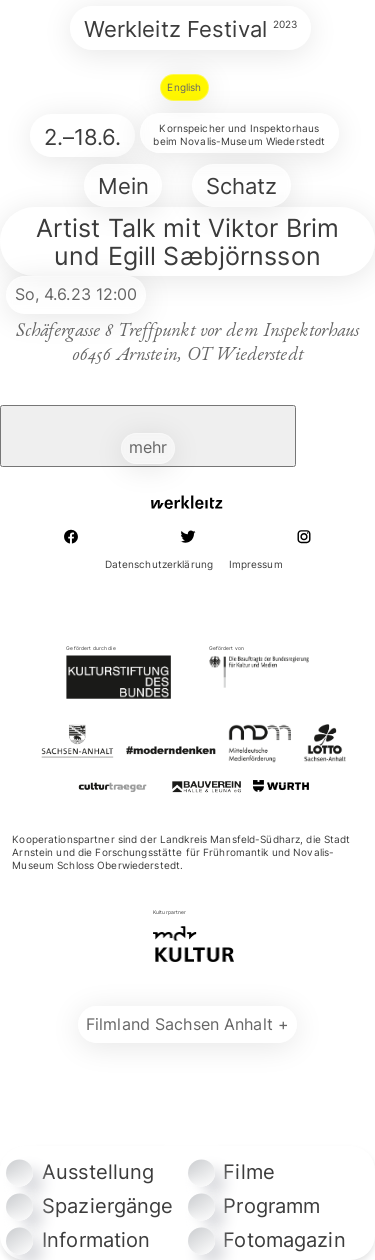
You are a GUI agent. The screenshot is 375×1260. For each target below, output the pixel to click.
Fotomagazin (267, 1240)
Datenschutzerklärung (159, 564)
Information (78, 1240)
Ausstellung (80, 1172)
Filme (232, 1172)
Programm (254, 1206)
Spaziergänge (89, 1206)
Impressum (256, 564)
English (184, 87)
